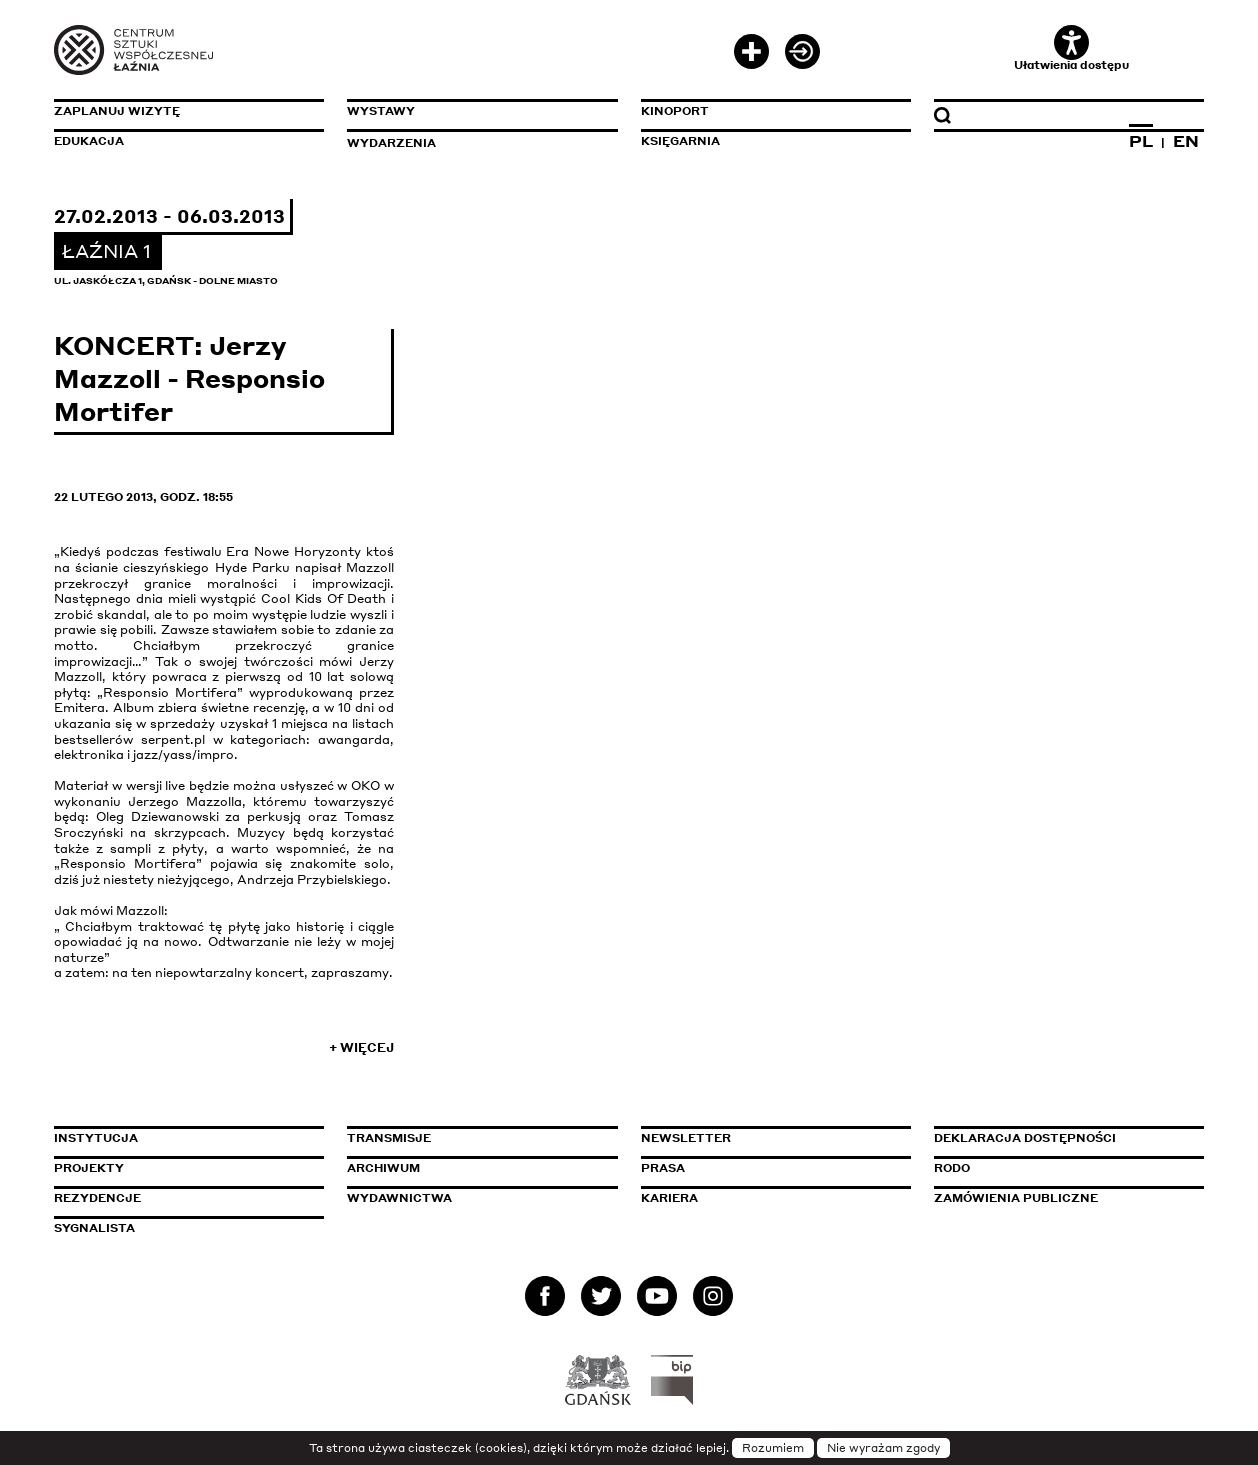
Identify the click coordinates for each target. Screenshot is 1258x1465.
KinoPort (675, 111)
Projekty (89, 1168)
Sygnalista (94, 1228)
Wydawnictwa (399, 1198)
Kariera (669, 1198)
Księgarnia (680, 141)
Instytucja (96, 1138)
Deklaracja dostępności (1025, 1138)
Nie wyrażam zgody (883, 1448)
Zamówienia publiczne (1061, 1198)
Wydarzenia (391, 143)
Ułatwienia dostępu (1071, 48)
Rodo (952, 1168)
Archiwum (383, 1168)
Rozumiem (773, 1448)
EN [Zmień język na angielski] (1186, 141)
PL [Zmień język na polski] (1141, 141)
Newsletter (686, 1138)
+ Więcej (361, 1047)
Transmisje (474, 1138)
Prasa (663, 1168)
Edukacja (89, 141)
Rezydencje (97, 1198)
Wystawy (381, 111)
